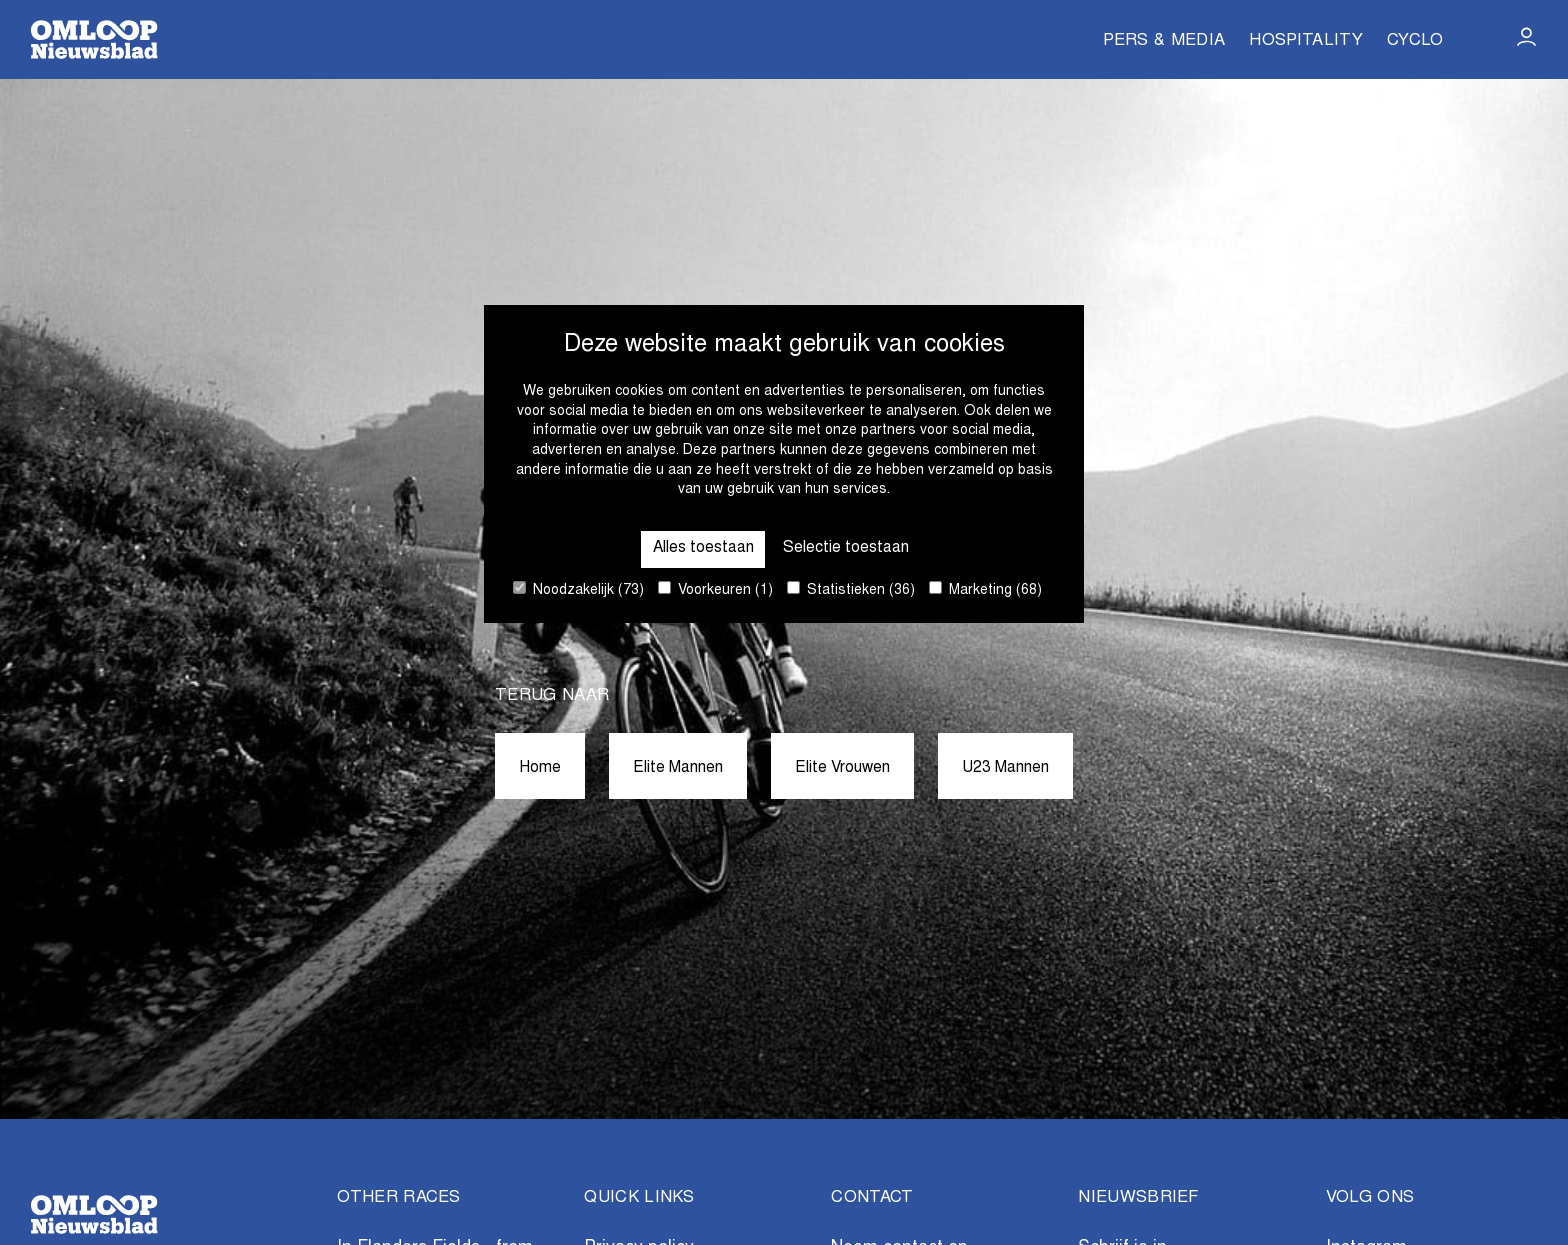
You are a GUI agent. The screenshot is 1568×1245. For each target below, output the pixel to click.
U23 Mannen (1023, 768)
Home (517, 768)
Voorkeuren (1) (715, 589)
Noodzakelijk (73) (578, 589)
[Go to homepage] (94, 39)
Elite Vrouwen (845, 768)
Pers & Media (1164, 42)
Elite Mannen (665, 768)
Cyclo (1415, 42)
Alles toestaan (693, 546)
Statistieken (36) (851, 589)
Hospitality (1306, 42)
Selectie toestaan (854, 546)
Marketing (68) (985, 589)
